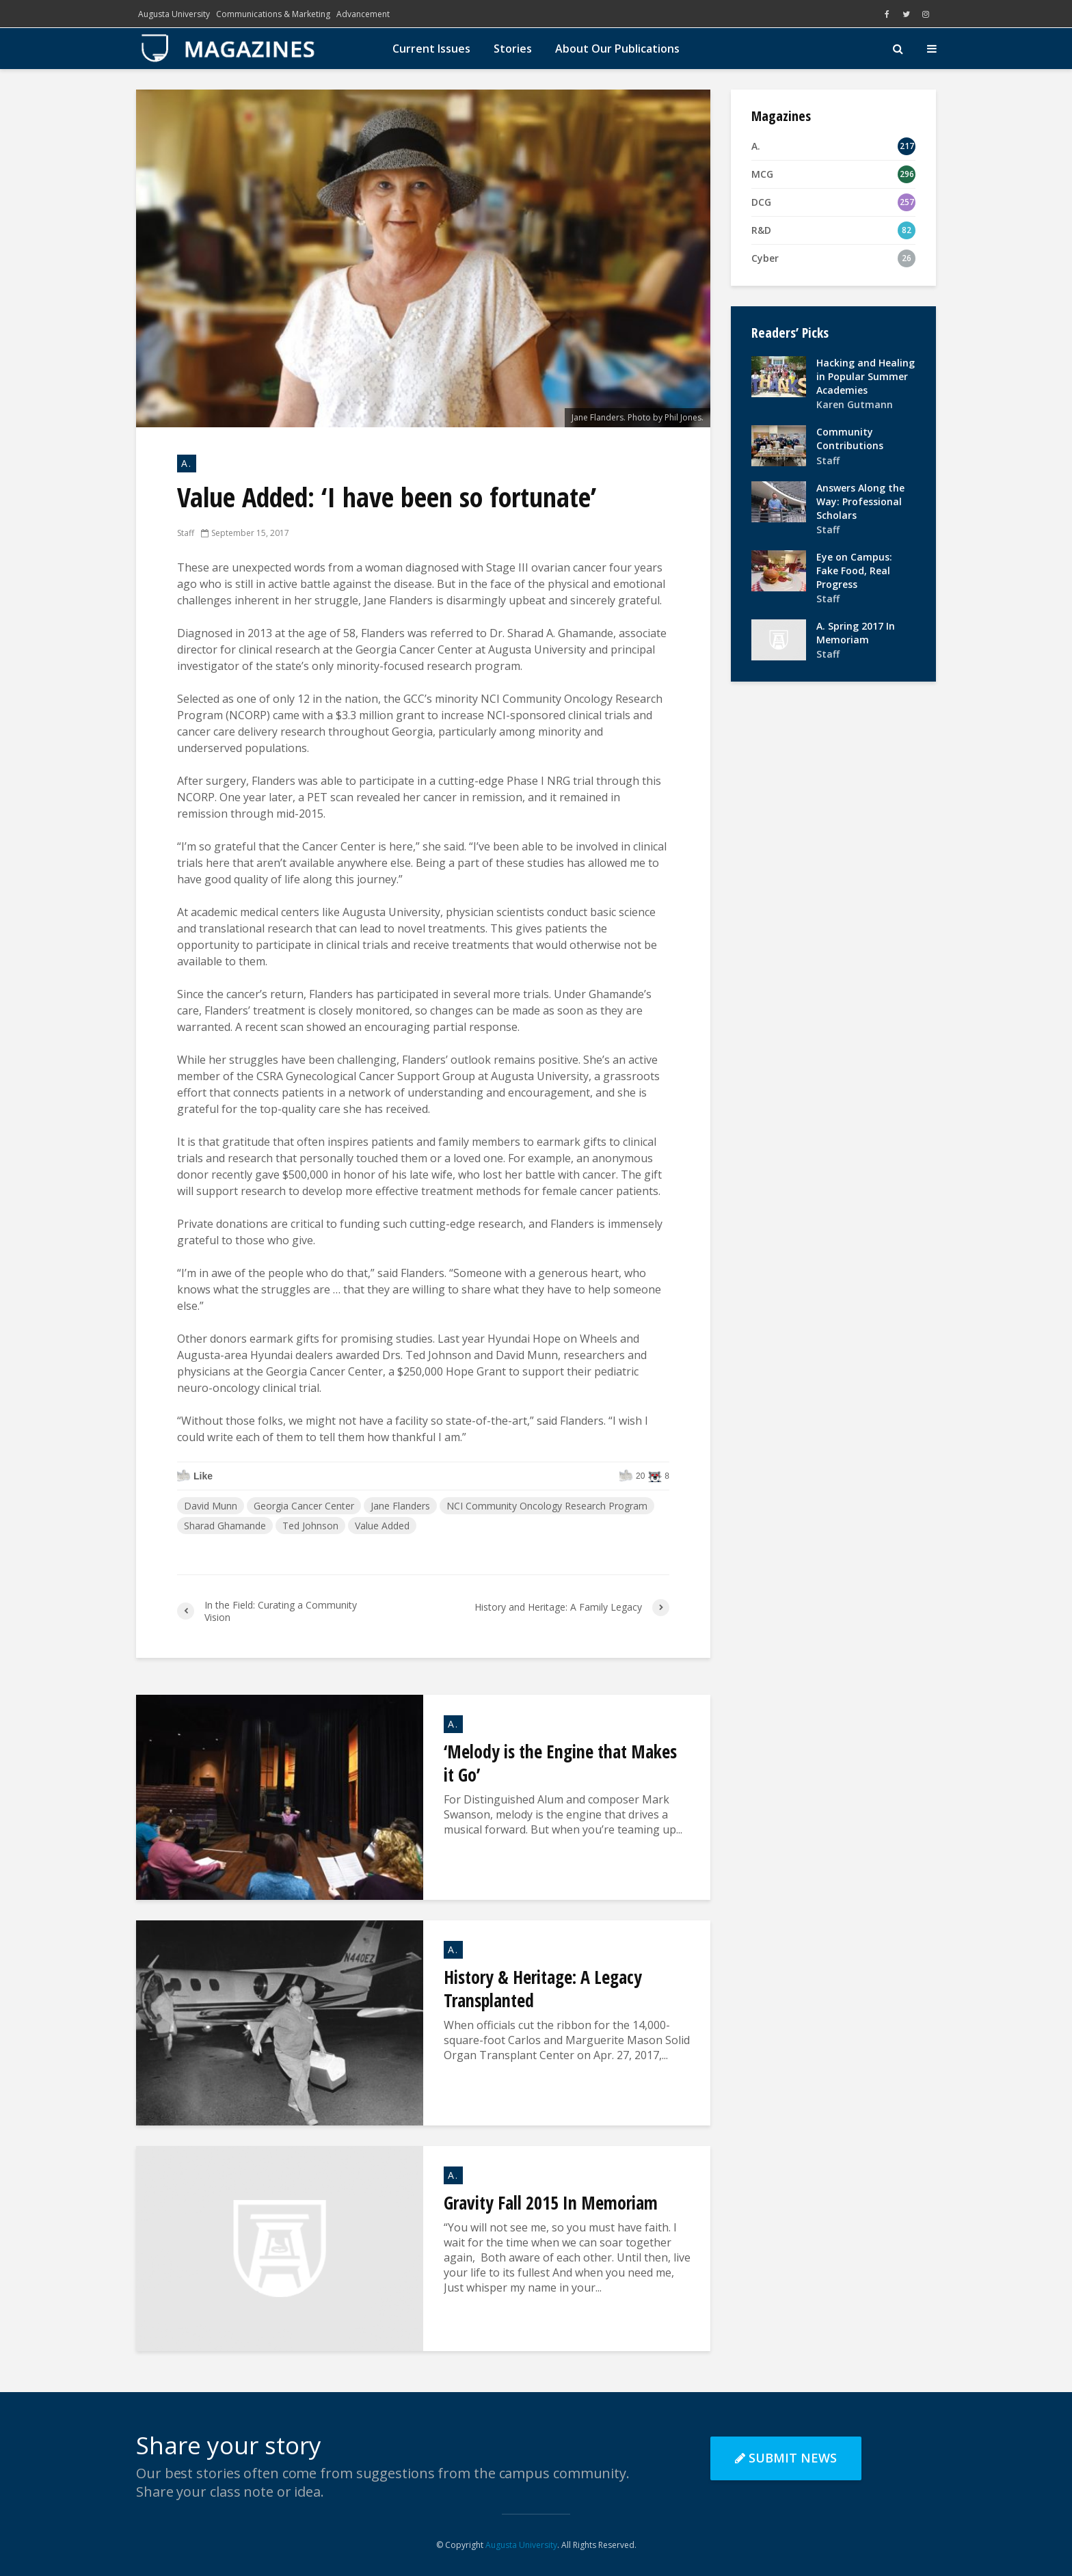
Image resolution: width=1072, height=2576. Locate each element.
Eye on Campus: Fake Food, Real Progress (854, 570)
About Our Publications (617, 48)
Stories (513, 48)
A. (186, 463)
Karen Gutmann (854, 404)
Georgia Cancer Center (304, 1505)
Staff (185, 533)
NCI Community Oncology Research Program (546, 1505)
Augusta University (174, 14)
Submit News (786, 2458)
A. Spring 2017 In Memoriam (855, 632)
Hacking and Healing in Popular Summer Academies (865, 376)
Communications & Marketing (273, 14)
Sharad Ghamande (225, 1525)
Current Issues (431, 48)
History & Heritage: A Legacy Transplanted (543, 1988)
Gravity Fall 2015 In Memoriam (551, 2202)
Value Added (382, 1525)
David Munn (210, 1505)
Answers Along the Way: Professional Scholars (860, 501)
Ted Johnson (310, 1525)
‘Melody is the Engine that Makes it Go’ (560, 1763)
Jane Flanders (400, 1505)
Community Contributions (849, 438)
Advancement (363, 14)
